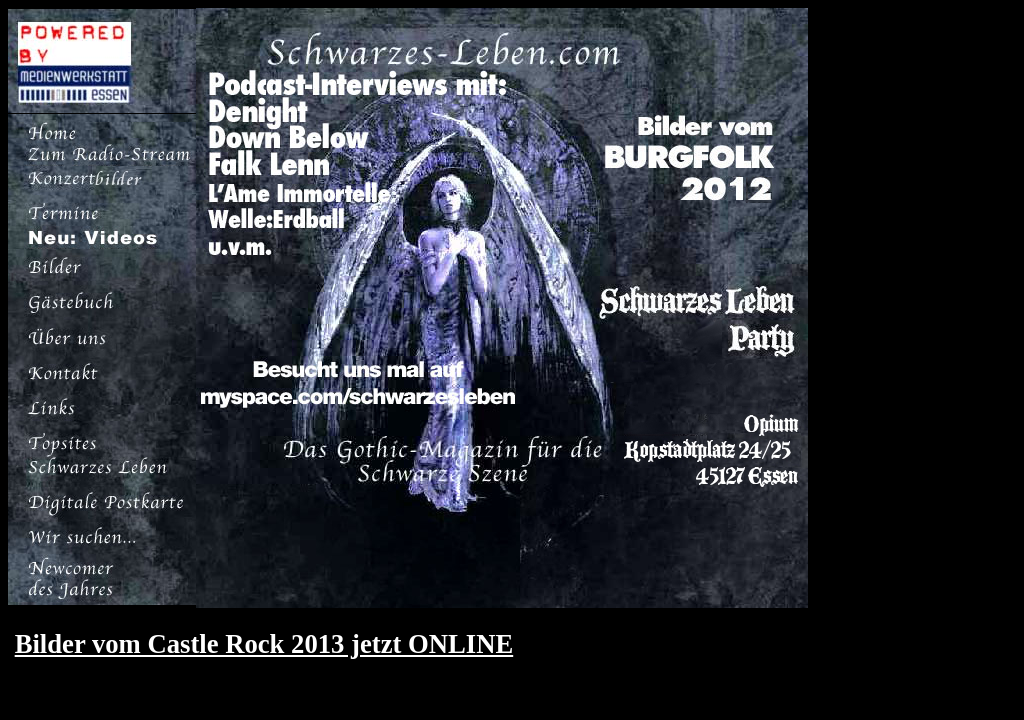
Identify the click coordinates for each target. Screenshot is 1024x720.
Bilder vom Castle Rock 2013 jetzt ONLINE (264, 644)
